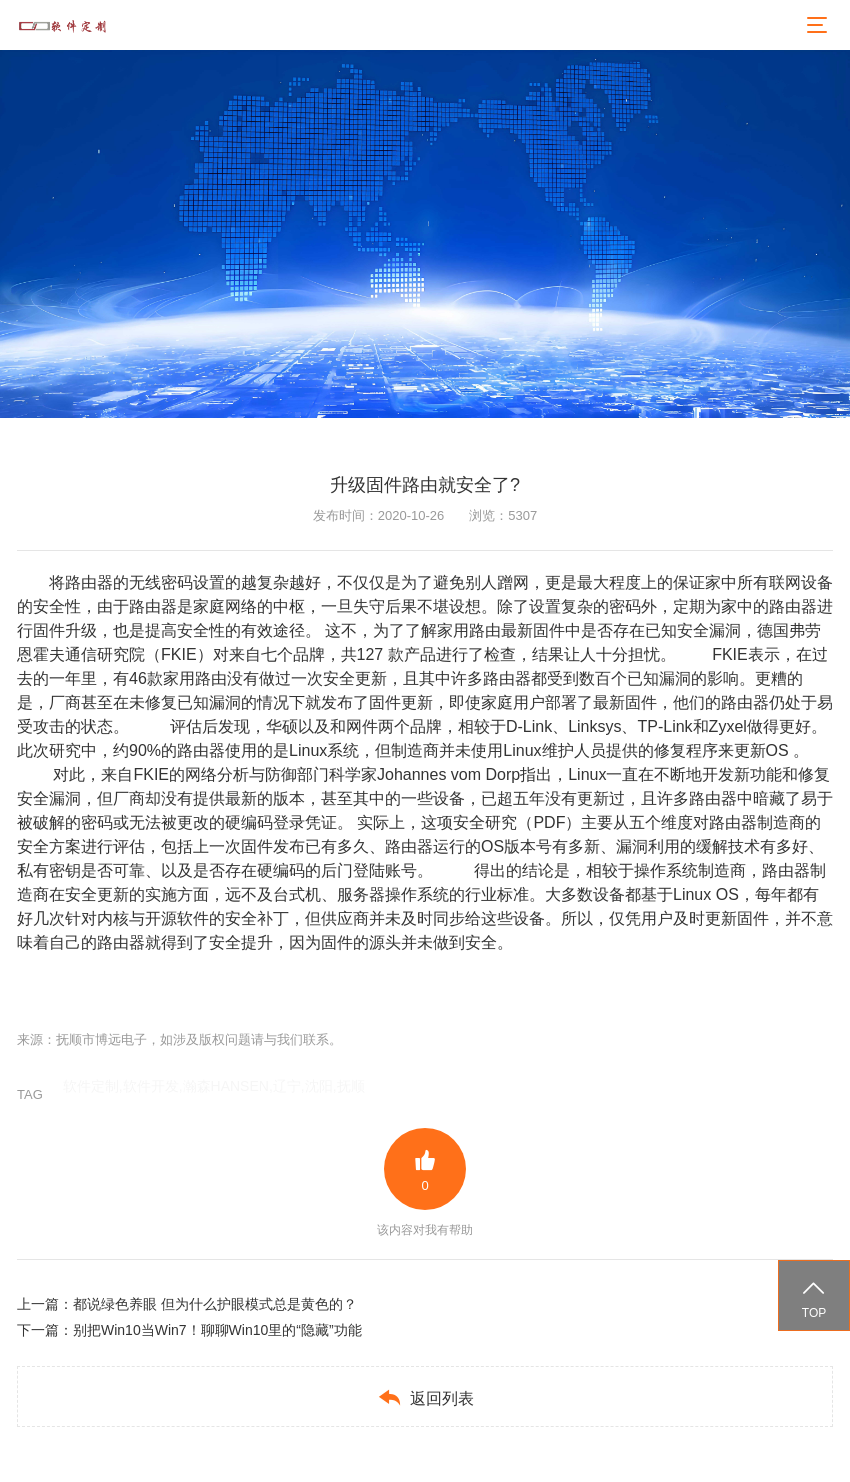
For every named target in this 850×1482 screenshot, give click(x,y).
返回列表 (425, 1397)
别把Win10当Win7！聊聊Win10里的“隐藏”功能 (217, 1330)
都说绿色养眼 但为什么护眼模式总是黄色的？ (215, 1304)
